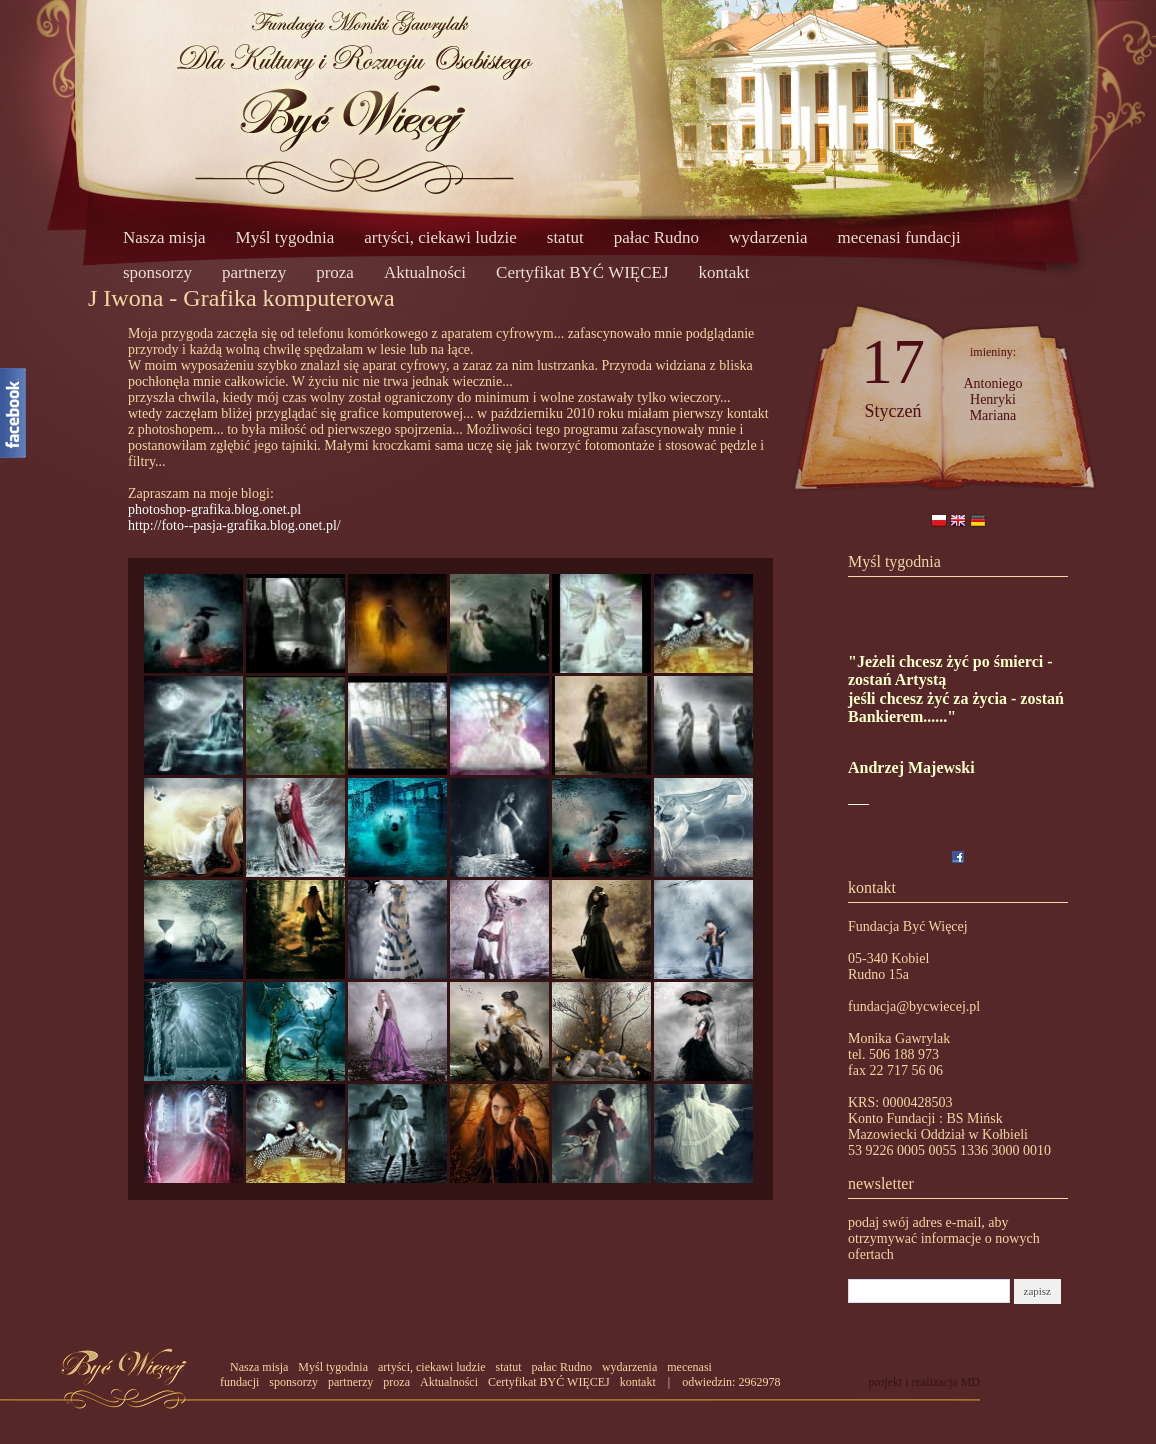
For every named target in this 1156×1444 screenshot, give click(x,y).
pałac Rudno (656, 237)
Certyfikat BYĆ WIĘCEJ (582, 272)
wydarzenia (768, 237)
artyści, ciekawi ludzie (440, 237)
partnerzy (254, 272)
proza (335, 272)
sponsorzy (157, 272)
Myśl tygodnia (285, 237)
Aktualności (425, 272)
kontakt (724, 272)
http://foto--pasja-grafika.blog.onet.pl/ (234, 525)
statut (565, 237)
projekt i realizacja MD (924, 1382)
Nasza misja (164, 237)
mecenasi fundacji (898, 237)
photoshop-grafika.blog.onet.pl (214, 509)
